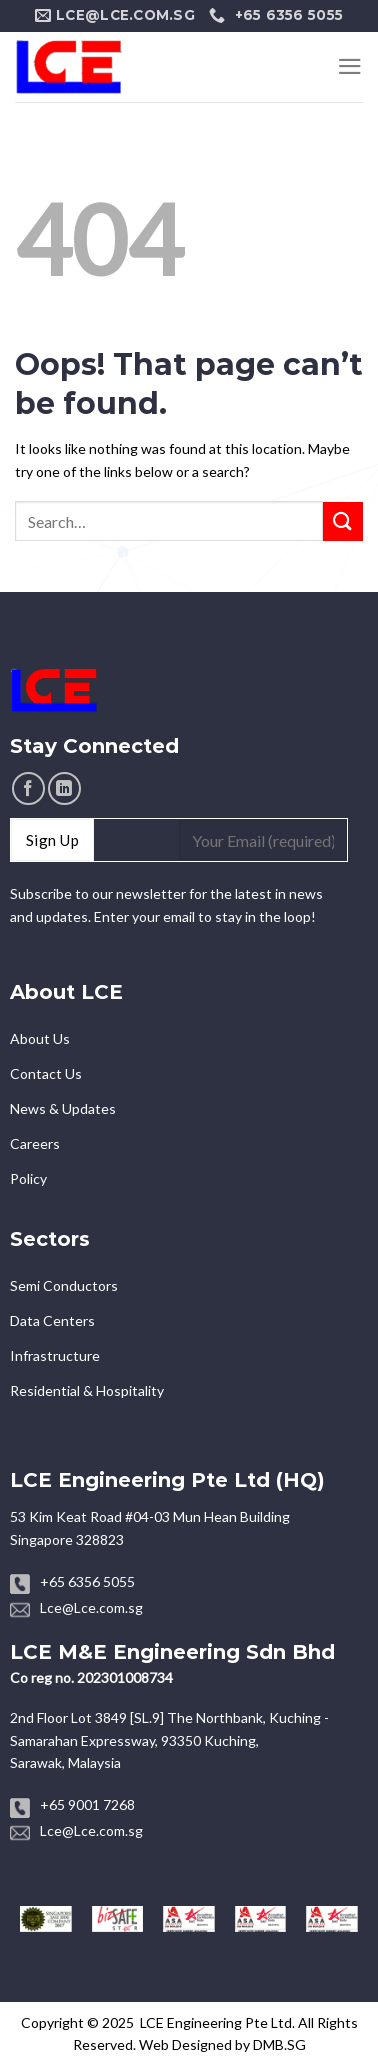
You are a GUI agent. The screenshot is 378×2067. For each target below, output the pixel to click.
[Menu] (350, 66)
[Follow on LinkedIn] (64, 788)
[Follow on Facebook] (28, 788)
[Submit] (343, 521)
